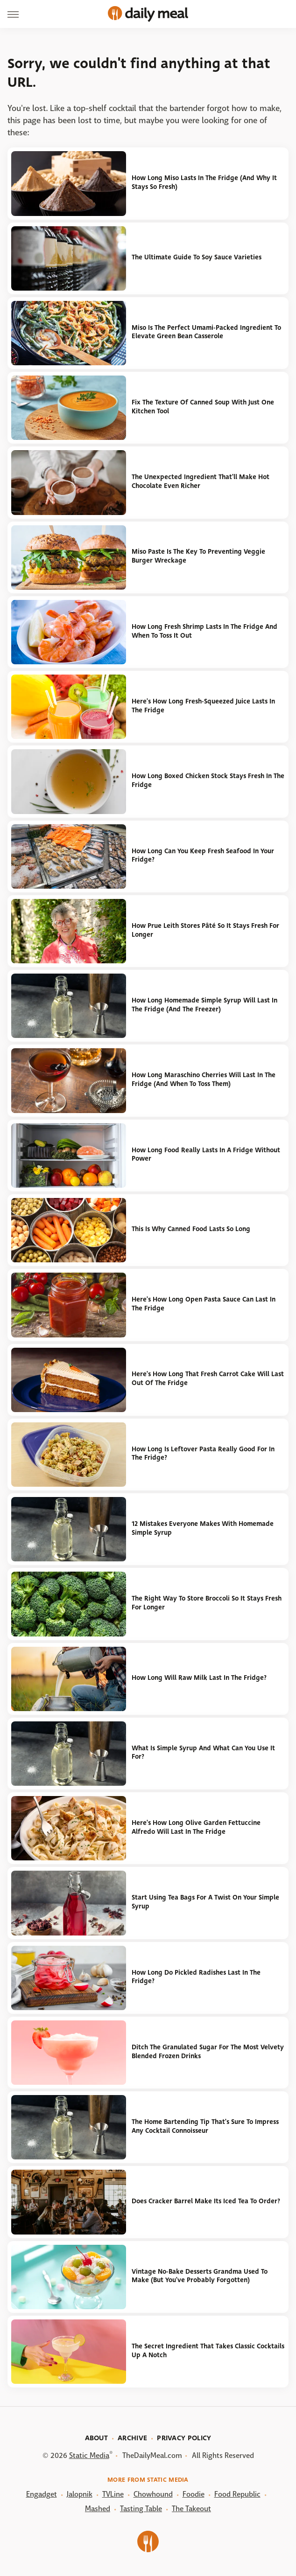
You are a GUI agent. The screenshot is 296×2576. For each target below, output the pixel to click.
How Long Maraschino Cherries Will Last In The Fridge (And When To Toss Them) (203, 1079)
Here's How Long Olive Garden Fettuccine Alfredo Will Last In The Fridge (196, 1827)
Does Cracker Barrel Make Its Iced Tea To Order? (206, 2201)
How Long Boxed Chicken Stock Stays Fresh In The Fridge (208, 780)
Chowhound (153, 2494)
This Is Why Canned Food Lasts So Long (191, 1229)
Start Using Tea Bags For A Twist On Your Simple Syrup (205, 1902)
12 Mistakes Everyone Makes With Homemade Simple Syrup (203, 1528)
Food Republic (237, 2494)
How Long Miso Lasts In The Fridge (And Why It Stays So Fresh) (204, 182)
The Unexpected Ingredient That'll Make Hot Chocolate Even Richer (200, 481)
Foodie (193, 2494)
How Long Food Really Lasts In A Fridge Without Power (206, 1154)
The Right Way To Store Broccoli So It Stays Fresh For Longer (207, 1603)
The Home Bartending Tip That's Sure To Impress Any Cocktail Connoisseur (205, 2126)
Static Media (89, 2455)
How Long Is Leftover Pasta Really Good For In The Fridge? (203, 1453)
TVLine (113, 2494)
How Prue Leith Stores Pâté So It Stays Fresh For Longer (205, 930)
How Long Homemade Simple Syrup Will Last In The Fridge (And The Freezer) (204, 1005)
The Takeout (191, 2508)
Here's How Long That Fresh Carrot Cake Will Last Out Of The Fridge (208, 1378)
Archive (132, 2438)
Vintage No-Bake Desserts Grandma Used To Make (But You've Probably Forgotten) (200, 2276)
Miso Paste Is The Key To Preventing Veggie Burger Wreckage (198, 556)
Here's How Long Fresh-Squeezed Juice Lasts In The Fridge (203, 706)
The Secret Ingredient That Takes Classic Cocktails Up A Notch (208, 2351)
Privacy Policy (184, 2438)
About (96, 2438)
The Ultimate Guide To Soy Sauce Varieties (196, 257)
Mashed (97, 2508)
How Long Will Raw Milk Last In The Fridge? (199, 1677)
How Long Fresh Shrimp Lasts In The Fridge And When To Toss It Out (204, 631)
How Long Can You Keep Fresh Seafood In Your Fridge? (203, 855)
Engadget (41, 2494)
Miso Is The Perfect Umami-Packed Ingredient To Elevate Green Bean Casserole (206, 332)
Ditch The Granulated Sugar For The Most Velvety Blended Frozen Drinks (208, 2052)
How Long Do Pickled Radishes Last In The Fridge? (196, 1977)
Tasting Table (141, 2508)
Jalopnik (79, 2494)
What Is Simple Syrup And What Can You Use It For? (203, 1752)
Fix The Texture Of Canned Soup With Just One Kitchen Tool (203, 407)
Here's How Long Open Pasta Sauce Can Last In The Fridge (203, 1304)
